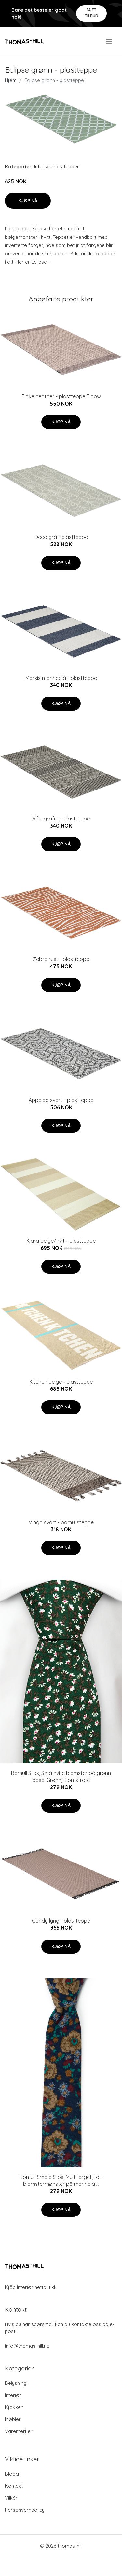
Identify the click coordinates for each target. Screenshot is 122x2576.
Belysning (16, 2383)
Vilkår (11, 2498)
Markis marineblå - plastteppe (61, 678)
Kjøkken (14, 2407)
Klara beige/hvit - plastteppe (61, 1240)
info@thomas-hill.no (27, 2346)
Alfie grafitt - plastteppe (61, 818)
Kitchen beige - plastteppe (61, 1381)
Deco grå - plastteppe (61, 537)
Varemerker (19, 2431)
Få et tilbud (91, 13)
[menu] (109, 41)
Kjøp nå (27, 201)
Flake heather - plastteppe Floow (61, 396)
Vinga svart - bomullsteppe (61, 1522)
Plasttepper (66, 166)
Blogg (12, 2474)
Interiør (42, 166)
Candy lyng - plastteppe (61, 1920)
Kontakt (14, 2486)
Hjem (11, 80)
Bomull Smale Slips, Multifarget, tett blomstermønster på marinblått (61, 2180)
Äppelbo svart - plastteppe (61, 1100)
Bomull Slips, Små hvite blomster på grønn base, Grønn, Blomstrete (61, 1776)
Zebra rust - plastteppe (61, 959)
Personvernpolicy (25, 2510)
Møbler (13, 2419)
